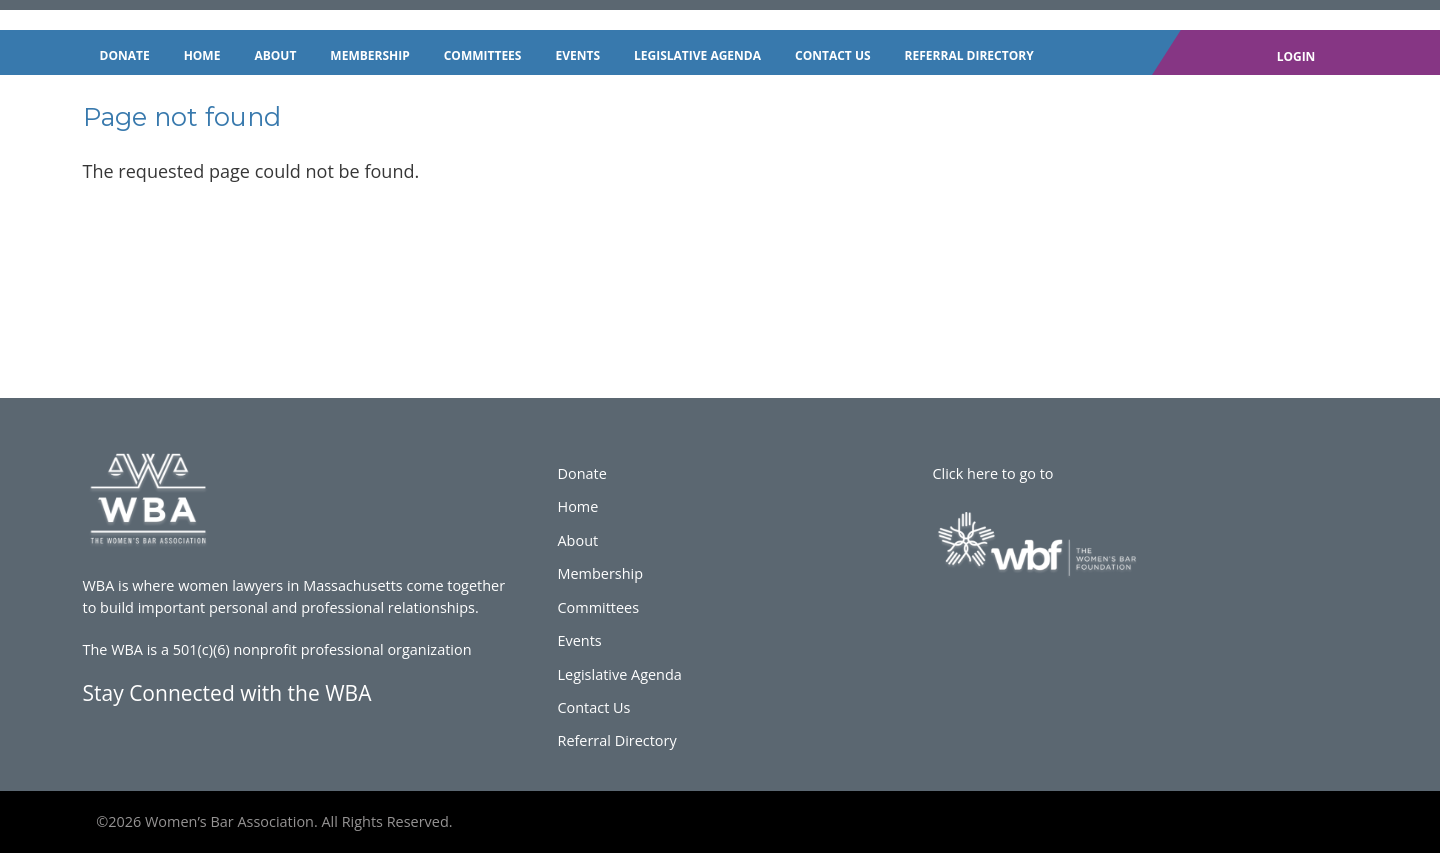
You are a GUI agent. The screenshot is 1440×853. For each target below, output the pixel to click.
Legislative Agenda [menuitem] (697, 55)
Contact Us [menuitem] (833, 55)
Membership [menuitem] (369, 55)
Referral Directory (616, 740)
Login (1296, 56)
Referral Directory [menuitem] (969, 55)
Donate (581, 473)
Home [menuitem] (202, 55)
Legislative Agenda (619, 674)
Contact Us (593, 707)
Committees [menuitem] (483, 55)
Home (577, 506)
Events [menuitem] (577, 55)
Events (579, 640)
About (577, 540)
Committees (598, 607)
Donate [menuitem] (125, 55)
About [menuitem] (275, 55)
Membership (600, 573)
